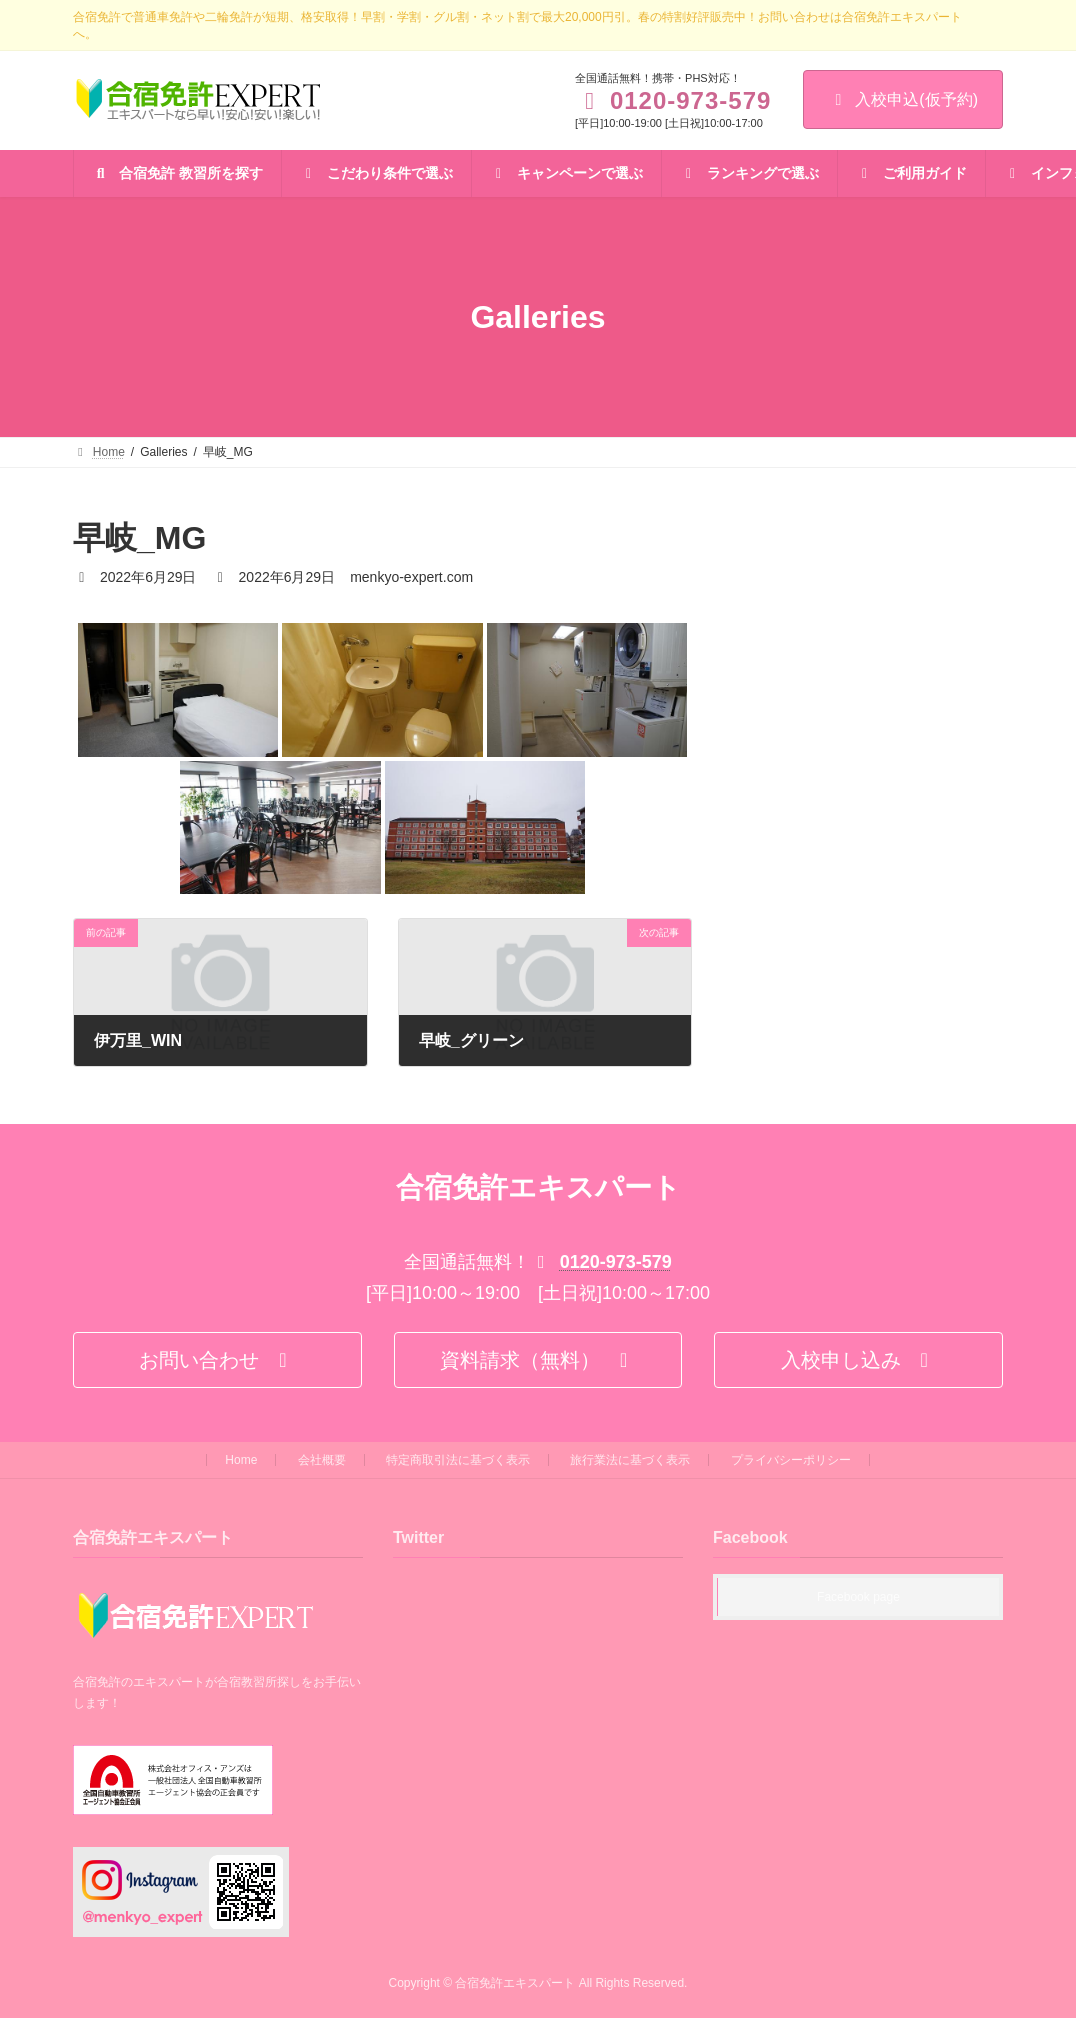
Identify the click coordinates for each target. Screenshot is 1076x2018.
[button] (217, 1360)
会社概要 (322, 1460)
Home (241, 1460)
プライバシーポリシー (791, 1460)
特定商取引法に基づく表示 (458, 1460)
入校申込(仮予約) (903, 99)
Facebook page (858, 1598)
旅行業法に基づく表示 (630, 1460)
